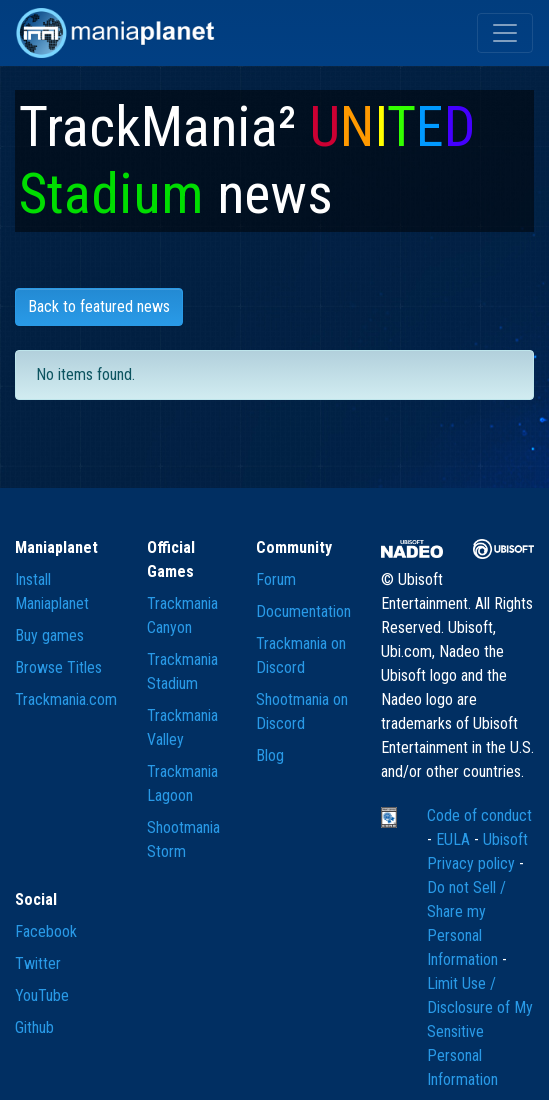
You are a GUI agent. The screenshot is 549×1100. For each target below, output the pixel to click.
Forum (276, 579)
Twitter (38, 963)
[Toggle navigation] (505, 33)
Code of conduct (479, 815)
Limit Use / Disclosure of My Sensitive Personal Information (480, 1031)
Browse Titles (58, 667)
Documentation (303, 611)
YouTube (42, 995)
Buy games (49, 635)
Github (34, 1027)
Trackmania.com (66, 699)
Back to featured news (99, 306)
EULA (455, 839)
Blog (270, 755)
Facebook (46, 931)
